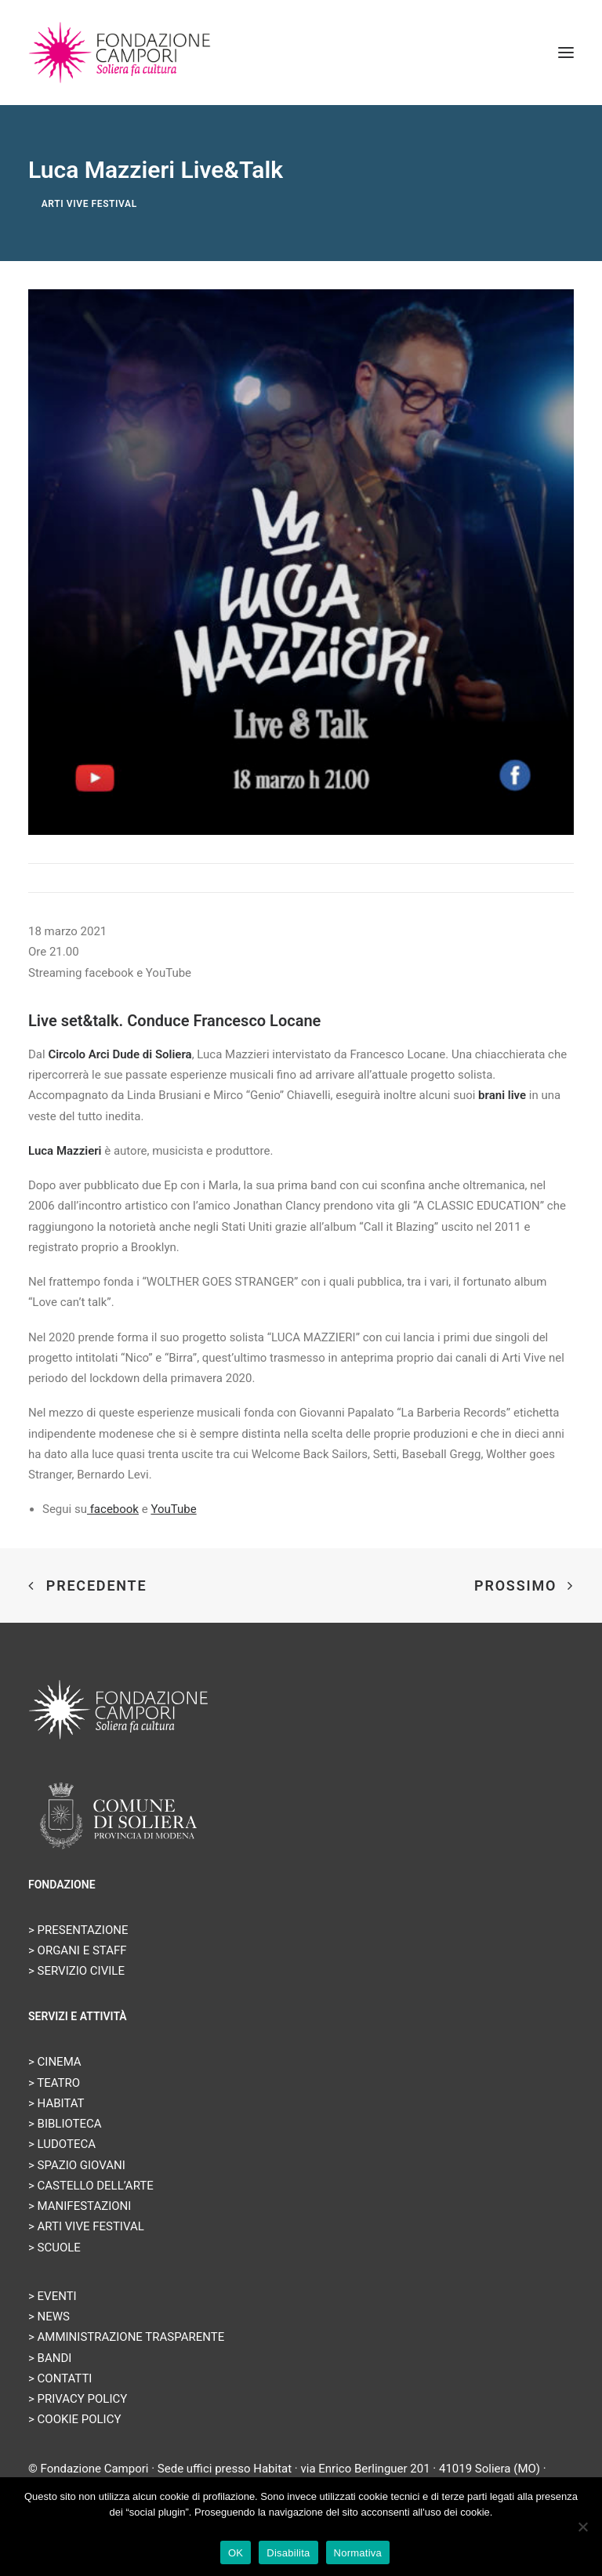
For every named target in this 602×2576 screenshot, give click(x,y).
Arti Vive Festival (89, 203)
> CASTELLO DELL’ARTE (91, 2186)
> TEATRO (54, 2083)
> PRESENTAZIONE (78, 1930)
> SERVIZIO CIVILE (76, 1971)
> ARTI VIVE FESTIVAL (86, 2226)
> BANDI (49, 2358)
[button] (566, 52)
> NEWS (49, 2316)
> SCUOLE (54, 2247)
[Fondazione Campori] (119, 52)
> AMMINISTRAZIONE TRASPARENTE (126, 2337)
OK (235, 2553)
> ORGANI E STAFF (77, 1950)
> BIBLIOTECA (65, 2124)
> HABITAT (56, 2103)
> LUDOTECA (62, 2144)
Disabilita (288, 2553)
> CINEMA (55, 2062)
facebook (113, 1509)
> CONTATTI (60, 2378)
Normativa (358, 2553)
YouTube (173, 1509)
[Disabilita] (582, 2526)
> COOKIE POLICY (74, 2419)
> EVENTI (52, 2296)
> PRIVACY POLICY (77, 2399)
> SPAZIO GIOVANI (76, 2165)
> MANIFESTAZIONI (79, 2206)
